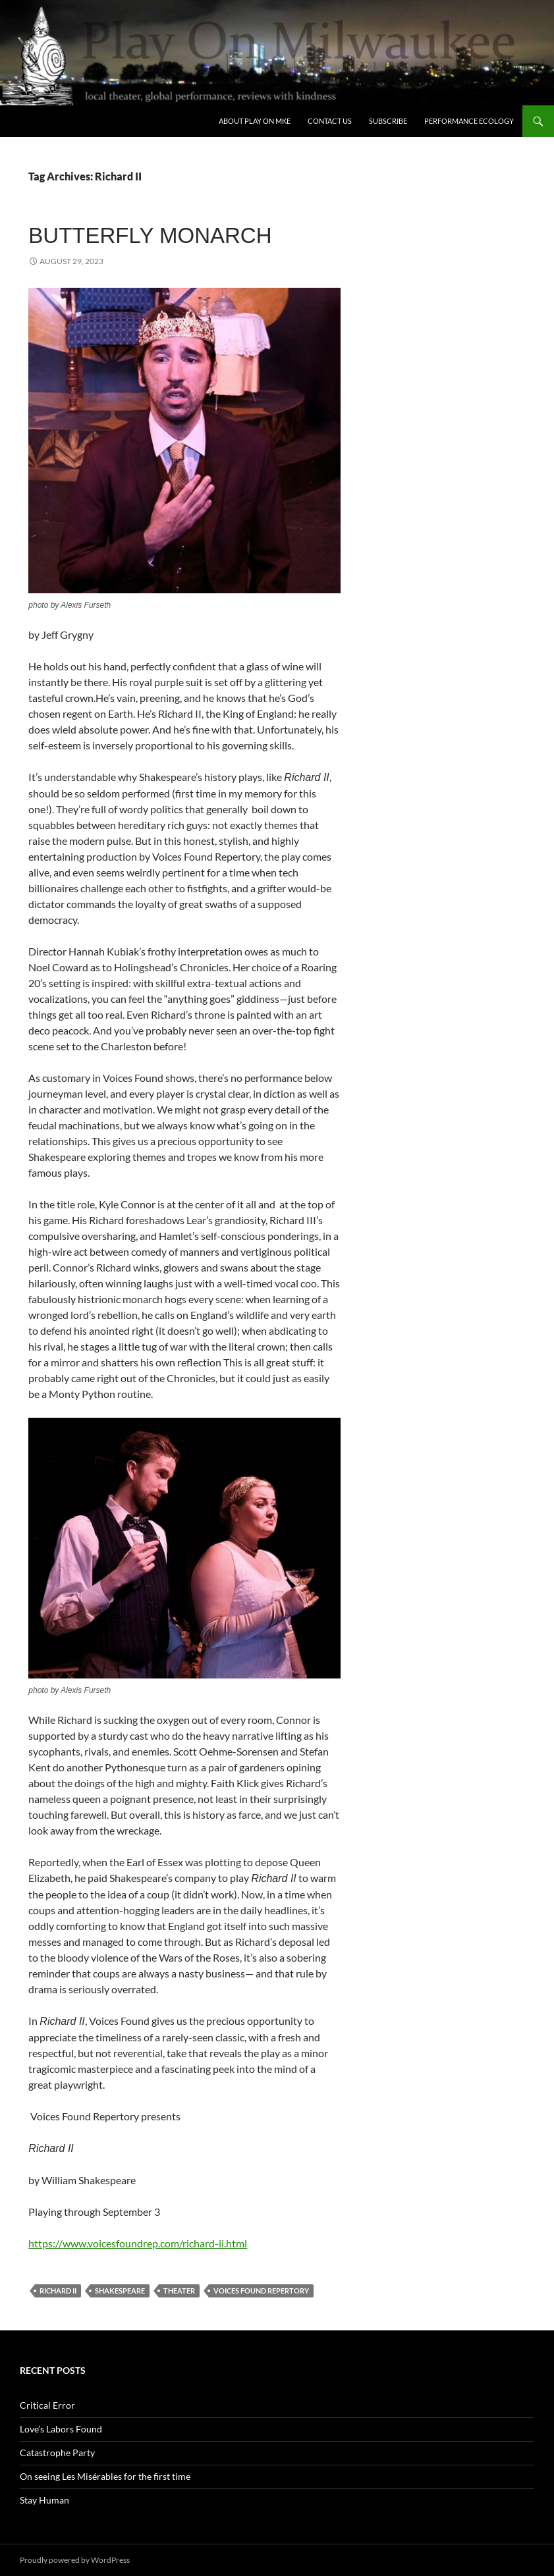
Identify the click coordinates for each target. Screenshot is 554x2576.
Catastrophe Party (57, 2452)
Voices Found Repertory (261, 2290)
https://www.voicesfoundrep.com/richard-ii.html (137, 2243)
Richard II (58, 2290)
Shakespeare (120, 2290)
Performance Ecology (469, 121)
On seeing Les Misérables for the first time (105, 2476)
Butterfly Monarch (149, 235)
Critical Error (47, 2405)
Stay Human (44, 2500)
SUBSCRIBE (388, 121)
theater (179, 2290)
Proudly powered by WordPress (75, 2560)
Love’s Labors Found (61, 2428)
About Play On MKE (255, 121)
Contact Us (330, 121)
